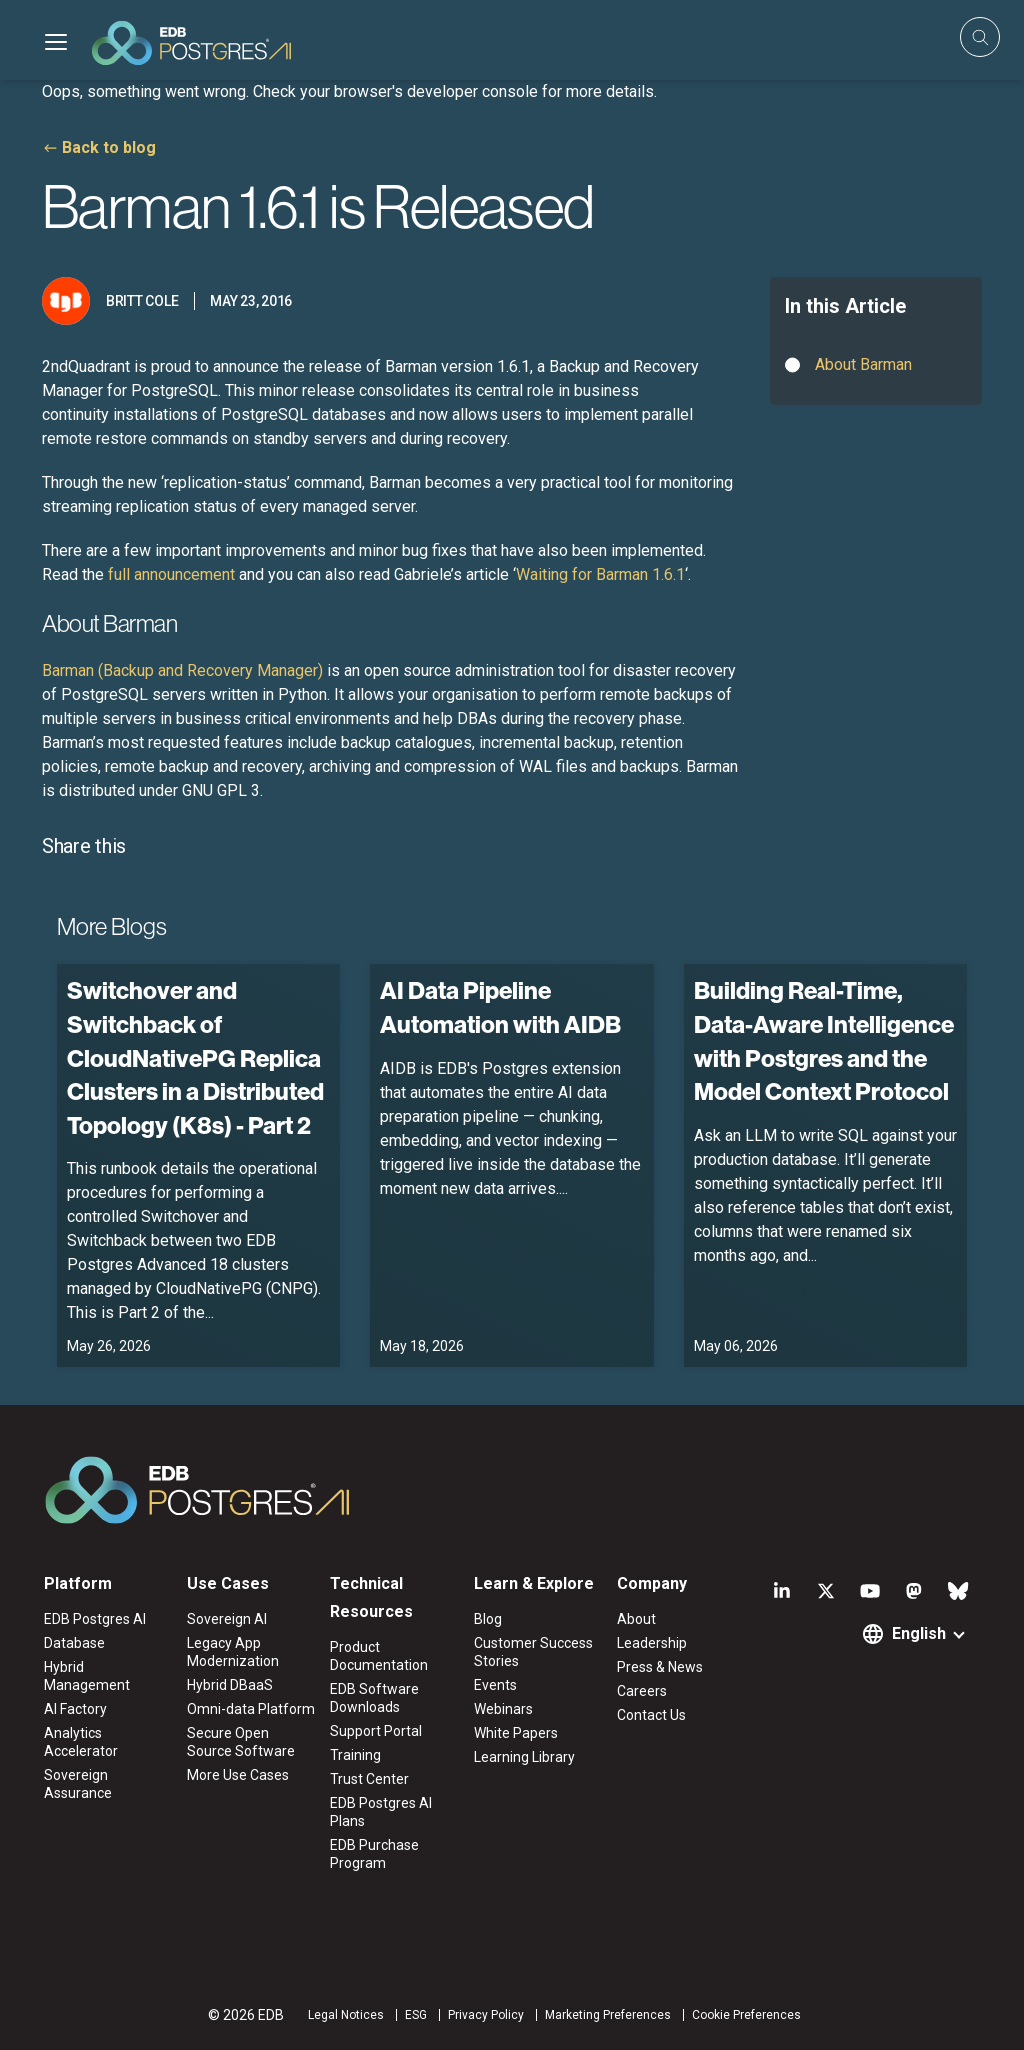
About (636, 1619)
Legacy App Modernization (233, 1652)
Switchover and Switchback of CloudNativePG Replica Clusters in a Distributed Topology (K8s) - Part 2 (195, 1057)
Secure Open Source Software (241, 1742)
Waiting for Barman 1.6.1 (600, 574)
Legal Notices (346, 2015)
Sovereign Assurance (78, 1784)
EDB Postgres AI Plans (381, 1812)
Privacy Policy (486, 2015)
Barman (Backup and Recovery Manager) (182, 670)
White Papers (516, 1733)
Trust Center (369, 1779)
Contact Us (651, 1715)
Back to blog (109, 147)
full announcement (171, 574)
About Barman (863, 364)
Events (495, 1685)
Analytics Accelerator (81, 1742)
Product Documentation (379, 1656)
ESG (416, 2015)
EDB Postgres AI (95, 1619)
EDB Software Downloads (374, 1698)
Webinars (503, 1709)
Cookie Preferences (746, 2015)
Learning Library (524, 1757)
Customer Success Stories (533, 1652)
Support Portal (376, 1731)
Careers (642, 1691)
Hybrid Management (87, 1676)
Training (355, 1755)
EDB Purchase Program (374, 1854)
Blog (488, 1619)
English (919, 1633)
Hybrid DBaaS (230, 1685)
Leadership (652, 1643)
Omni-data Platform (251, 1709)
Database (74, 1643)
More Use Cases (238, 1775)
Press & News (660, 1667)
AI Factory (75, 1709)
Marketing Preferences (608, 2015)
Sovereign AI (227, 1619)
